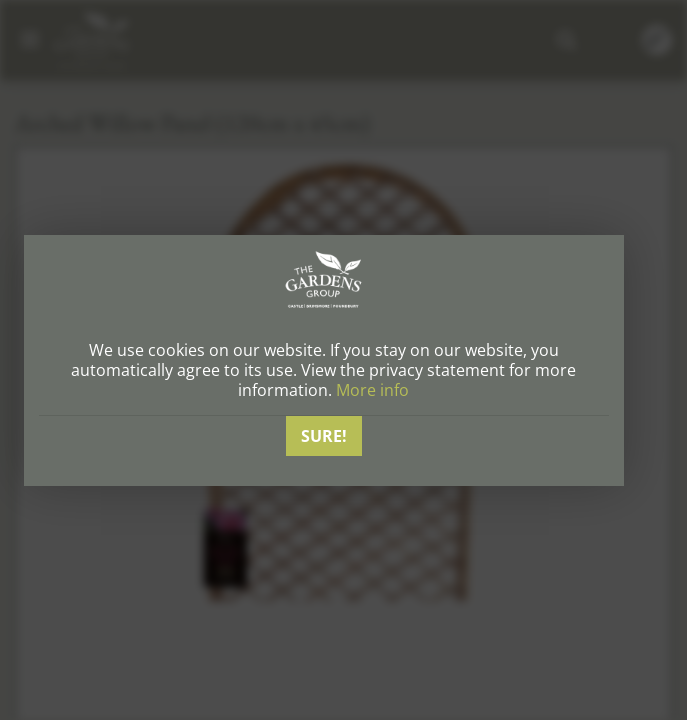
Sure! (324, 436)
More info (372, 390)
